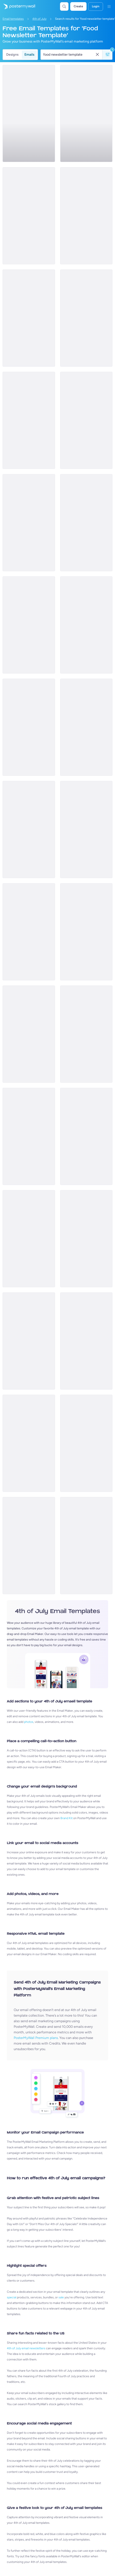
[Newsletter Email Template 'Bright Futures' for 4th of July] (29, 624)
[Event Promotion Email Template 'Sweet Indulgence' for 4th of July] (86, 113)
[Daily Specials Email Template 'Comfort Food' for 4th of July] (29, 727)
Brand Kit (66, 1818)
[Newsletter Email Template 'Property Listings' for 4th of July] (86, 1341)
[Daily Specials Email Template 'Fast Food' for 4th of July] (29, 1034)
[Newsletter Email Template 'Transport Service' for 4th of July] (29, 1341)
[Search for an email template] (69, 54)
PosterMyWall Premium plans (36, 2038)
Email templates (13, 19)
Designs (12, 54)
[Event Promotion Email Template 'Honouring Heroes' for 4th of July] (86, 1136)
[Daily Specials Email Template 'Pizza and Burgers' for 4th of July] (86, 1034)
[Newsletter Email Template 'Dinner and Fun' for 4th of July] (29, 318)
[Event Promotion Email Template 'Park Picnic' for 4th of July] (29, 931)
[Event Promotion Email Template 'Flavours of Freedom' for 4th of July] (86, 829)
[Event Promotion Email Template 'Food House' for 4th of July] (29, 829)
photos (28, 1722)
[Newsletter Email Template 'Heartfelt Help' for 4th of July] (86, 420)
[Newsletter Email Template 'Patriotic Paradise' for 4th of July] (29, 1545)
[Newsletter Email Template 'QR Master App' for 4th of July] (29, 1238)
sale (61, 2297)
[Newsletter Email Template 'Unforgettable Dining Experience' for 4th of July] (86, 318)
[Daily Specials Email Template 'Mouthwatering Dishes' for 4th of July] (86, 727)
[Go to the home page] (17, 6)
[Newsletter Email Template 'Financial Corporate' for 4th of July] (29, 1443)
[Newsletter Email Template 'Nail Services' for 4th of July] (86, 1238)
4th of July (39, 19)
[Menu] (109, 6)
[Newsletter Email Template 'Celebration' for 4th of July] (86, 1443)
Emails (29, 54)
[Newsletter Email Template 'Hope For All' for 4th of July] (86, 522)
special (11, 2297)
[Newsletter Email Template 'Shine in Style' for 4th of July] (86, 1545)
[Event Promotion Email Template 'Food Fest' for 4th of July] (86, 931)
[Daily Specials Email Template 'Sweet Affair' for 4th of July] (29, 1136)
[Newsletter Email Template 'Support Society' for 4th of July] (29, 522)
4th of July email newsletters (26, 2348)
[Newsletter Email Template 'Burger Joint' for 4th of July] (29, 113)
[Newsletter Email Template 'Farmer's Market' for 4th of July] (86, 215)
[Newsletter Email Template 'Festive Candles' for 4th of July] (86, 624)
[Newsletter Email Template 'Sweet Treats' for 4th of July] (29, 215)
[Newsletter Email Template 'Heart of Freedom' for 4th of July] (29, 420)
